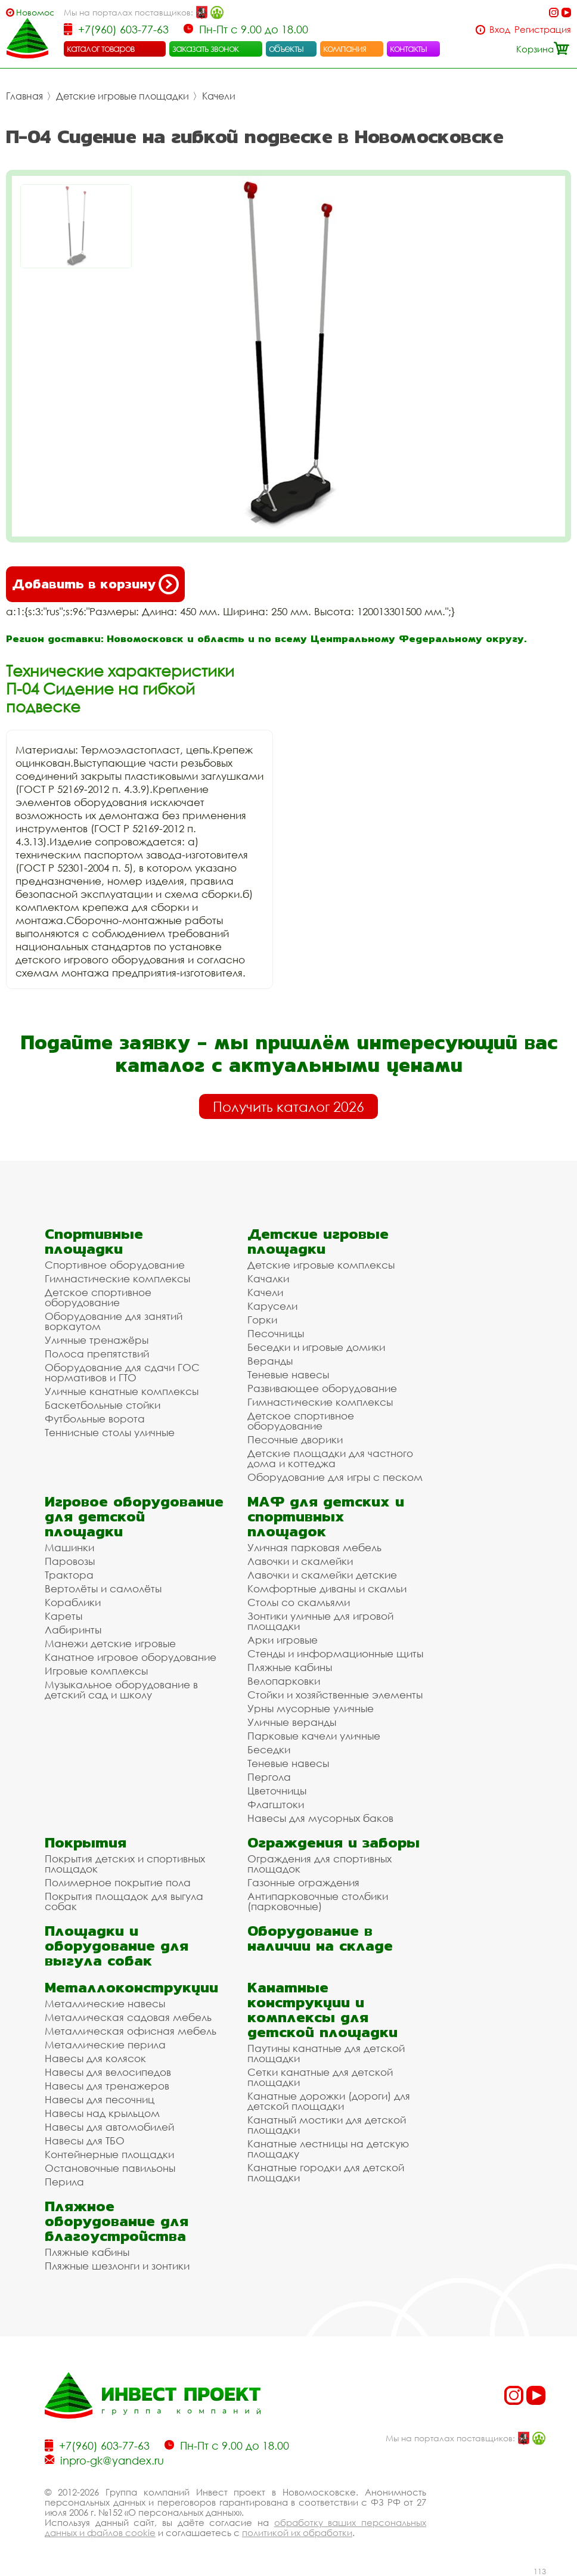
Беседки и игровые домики (316, 1347)
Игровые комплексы (96, 1671)
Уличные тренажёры (96, 1340)
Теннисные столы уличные (110, 1432)
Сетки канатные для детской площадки (320, 2077)
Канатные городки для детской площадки (325, 2172)
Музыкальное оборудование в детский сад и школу (121, 1689)
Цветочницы (276, 1790)
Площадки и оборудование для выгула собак (116, 1945)
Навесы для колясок (95, 2058)
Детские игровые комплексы (321, 1265)
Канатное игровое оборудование (130, 1657)
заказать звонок (205, 48)
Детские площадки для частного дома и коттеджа (330, 1458)
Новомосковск (35, 12)
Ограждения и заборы (333, 1842)
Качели (218, 96)
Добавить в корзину (95, 584)
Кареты (63, 1616)
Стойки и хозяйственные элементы (335, 1695)
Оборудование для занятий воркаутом (113, 1321)
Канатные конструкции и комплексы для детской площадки (322, 2009)
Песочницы (275, 1333)
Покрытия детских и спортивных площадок (125, 1863)
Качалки (268, 1278)
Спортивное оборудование (115, 1265)
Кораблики (73, 1602)
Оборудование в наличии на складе (320, 1938)
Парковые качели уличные (313, 1736)
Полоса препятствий (97, 1354)
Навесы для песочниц (99, 2099)
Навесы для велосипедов (108, 2072)
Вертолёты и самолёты (103, 1588)
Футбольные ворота (95, 1418)
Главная (24, 96)
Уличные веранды (291, 1722)
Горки (262, 1320)
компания (345, 48)
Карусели (272, 1306)
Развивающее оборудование (322, 1388)
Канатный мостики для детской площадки (326, 2125)
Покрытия (85, 1842)
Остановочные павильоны (110, 2168)
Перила (64, 2182)
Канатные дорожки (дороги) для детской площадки (328, 2101)
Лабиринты (73, 1630)
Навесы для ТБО (85, 2140)
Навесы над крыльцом (102, 2113)
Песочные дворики (295, 1439)
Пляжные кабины (289, 1667)
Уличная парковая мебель (314, 1547)
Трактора (69, 1575)
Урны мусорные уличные (310, 1708)
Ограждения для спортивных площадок (319, 1863)
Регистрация (542, 29)
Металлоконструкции (131, 1987)
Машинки (69, 1547)
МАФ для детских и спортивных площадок (325, 1516)
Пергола (269, 1777)
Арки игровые (282, 1640)
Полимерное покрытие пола (118, 1882)
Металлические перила (105, 2044)
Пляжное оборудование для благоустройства (116, 2221)
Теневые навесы (288, 1374)
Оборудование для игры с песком (335, 1477)
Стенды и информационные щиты (335, 1653)
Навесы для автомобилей (109, 2127)
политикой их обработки (297, 2532)
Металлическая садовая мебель (128, 2017)
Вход (499, 29)
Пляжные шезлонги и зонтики (117, 2266)
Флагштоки (275, 1804)
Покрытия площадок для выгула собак (124, 1901)
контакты (408, 48)
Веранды (270, 1361)
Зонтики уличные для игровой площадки (320, 1621)
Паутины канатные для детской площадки (326, 2053)
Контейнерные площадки (109, 2154)
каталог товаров (101, 48)
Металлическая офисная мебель (130, 2031)
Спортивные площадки (94, 1241)
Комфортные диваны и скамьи (327, 1588)
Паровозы (70, 1561)
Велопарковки (283, 1681)
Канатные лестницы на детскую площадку (328, 2148)
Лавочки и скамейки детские (322, 1575)
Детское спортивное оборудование (98, 1297)
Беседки (268, 1749)
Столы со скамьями (298, 1602)
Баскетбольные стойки (102, 1405)
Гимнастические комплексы (117, 1278)
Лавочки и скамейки (300, 1561)
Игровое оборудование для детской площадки (134, 1516)
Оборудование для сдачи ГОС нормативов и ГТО (122, 1372)
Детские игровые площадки (122, 96)
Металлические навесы (105, 2003)
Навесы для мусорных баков (320, 1818)
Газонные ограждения (303, 1882)
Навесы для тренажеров (107, 2086)
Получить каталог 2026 (288, 1106)
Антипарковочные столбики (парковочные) (317, 1901)
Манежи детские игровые (110, 1643)
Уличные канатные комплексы (121, 1391)
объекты (286, 48)
